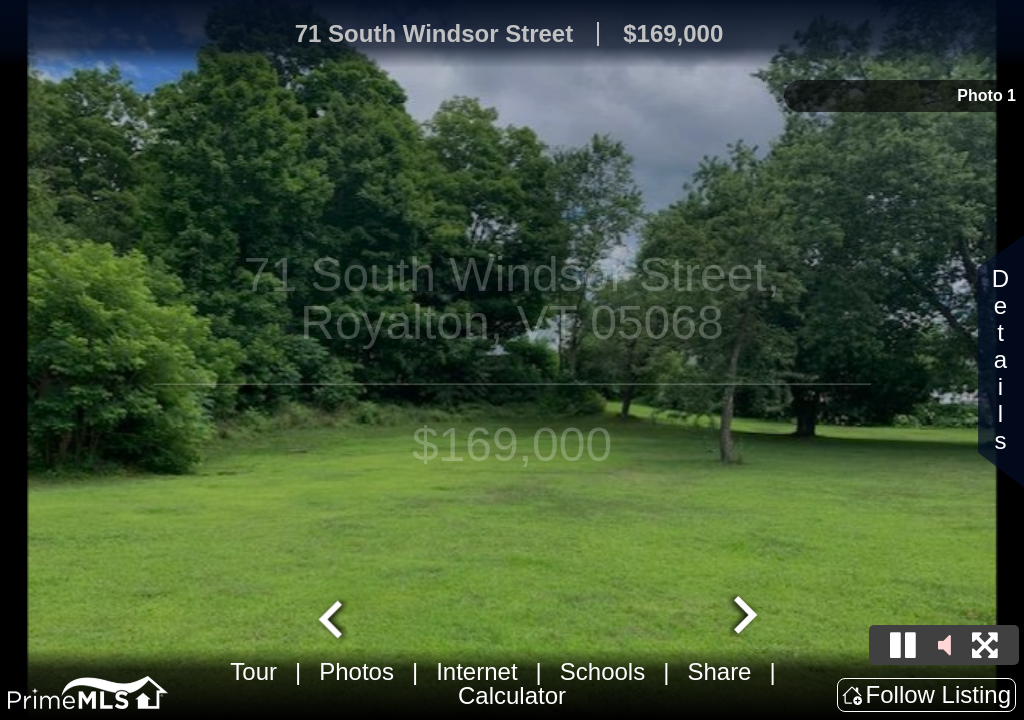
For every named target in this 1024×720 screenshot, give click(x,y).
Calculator (512, 695)
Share (719, 671)
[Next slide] (743, 617)
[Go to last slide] (333, 617)
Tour (253, 671)
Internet (476, 671)
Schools (602, 671)
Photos (356, 671)
